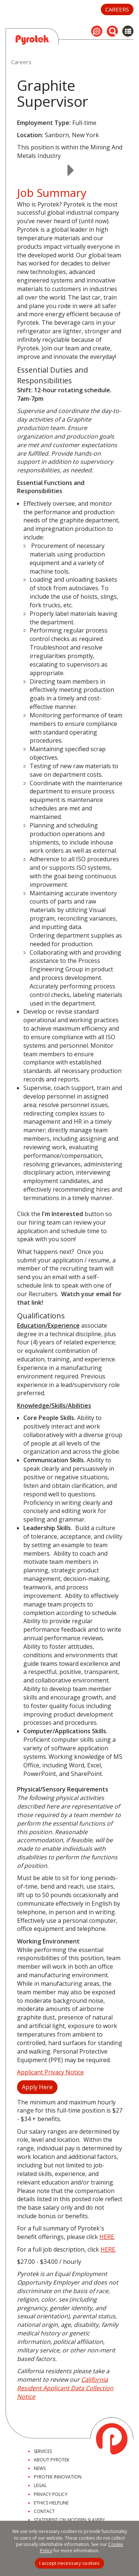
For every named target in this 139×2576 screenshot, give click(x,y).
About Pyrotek (51, 2460)
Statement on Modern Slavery (69, 2520)
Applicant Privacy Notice (50, 2072)
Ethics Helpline (51, 2503)
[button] (96, 31)
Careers (21, 62)
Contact (44, 2511)
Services (43, 2451)
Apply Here (37, 2087)
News (40, 2468)
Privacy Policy (50, 2494)
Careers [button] (117, 9)
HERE (106, 2237)
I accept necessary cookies (69, 2563)
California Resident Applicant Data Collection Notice (65, 2388)
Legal (40, 2485)
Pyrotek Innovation (58, 2477)
